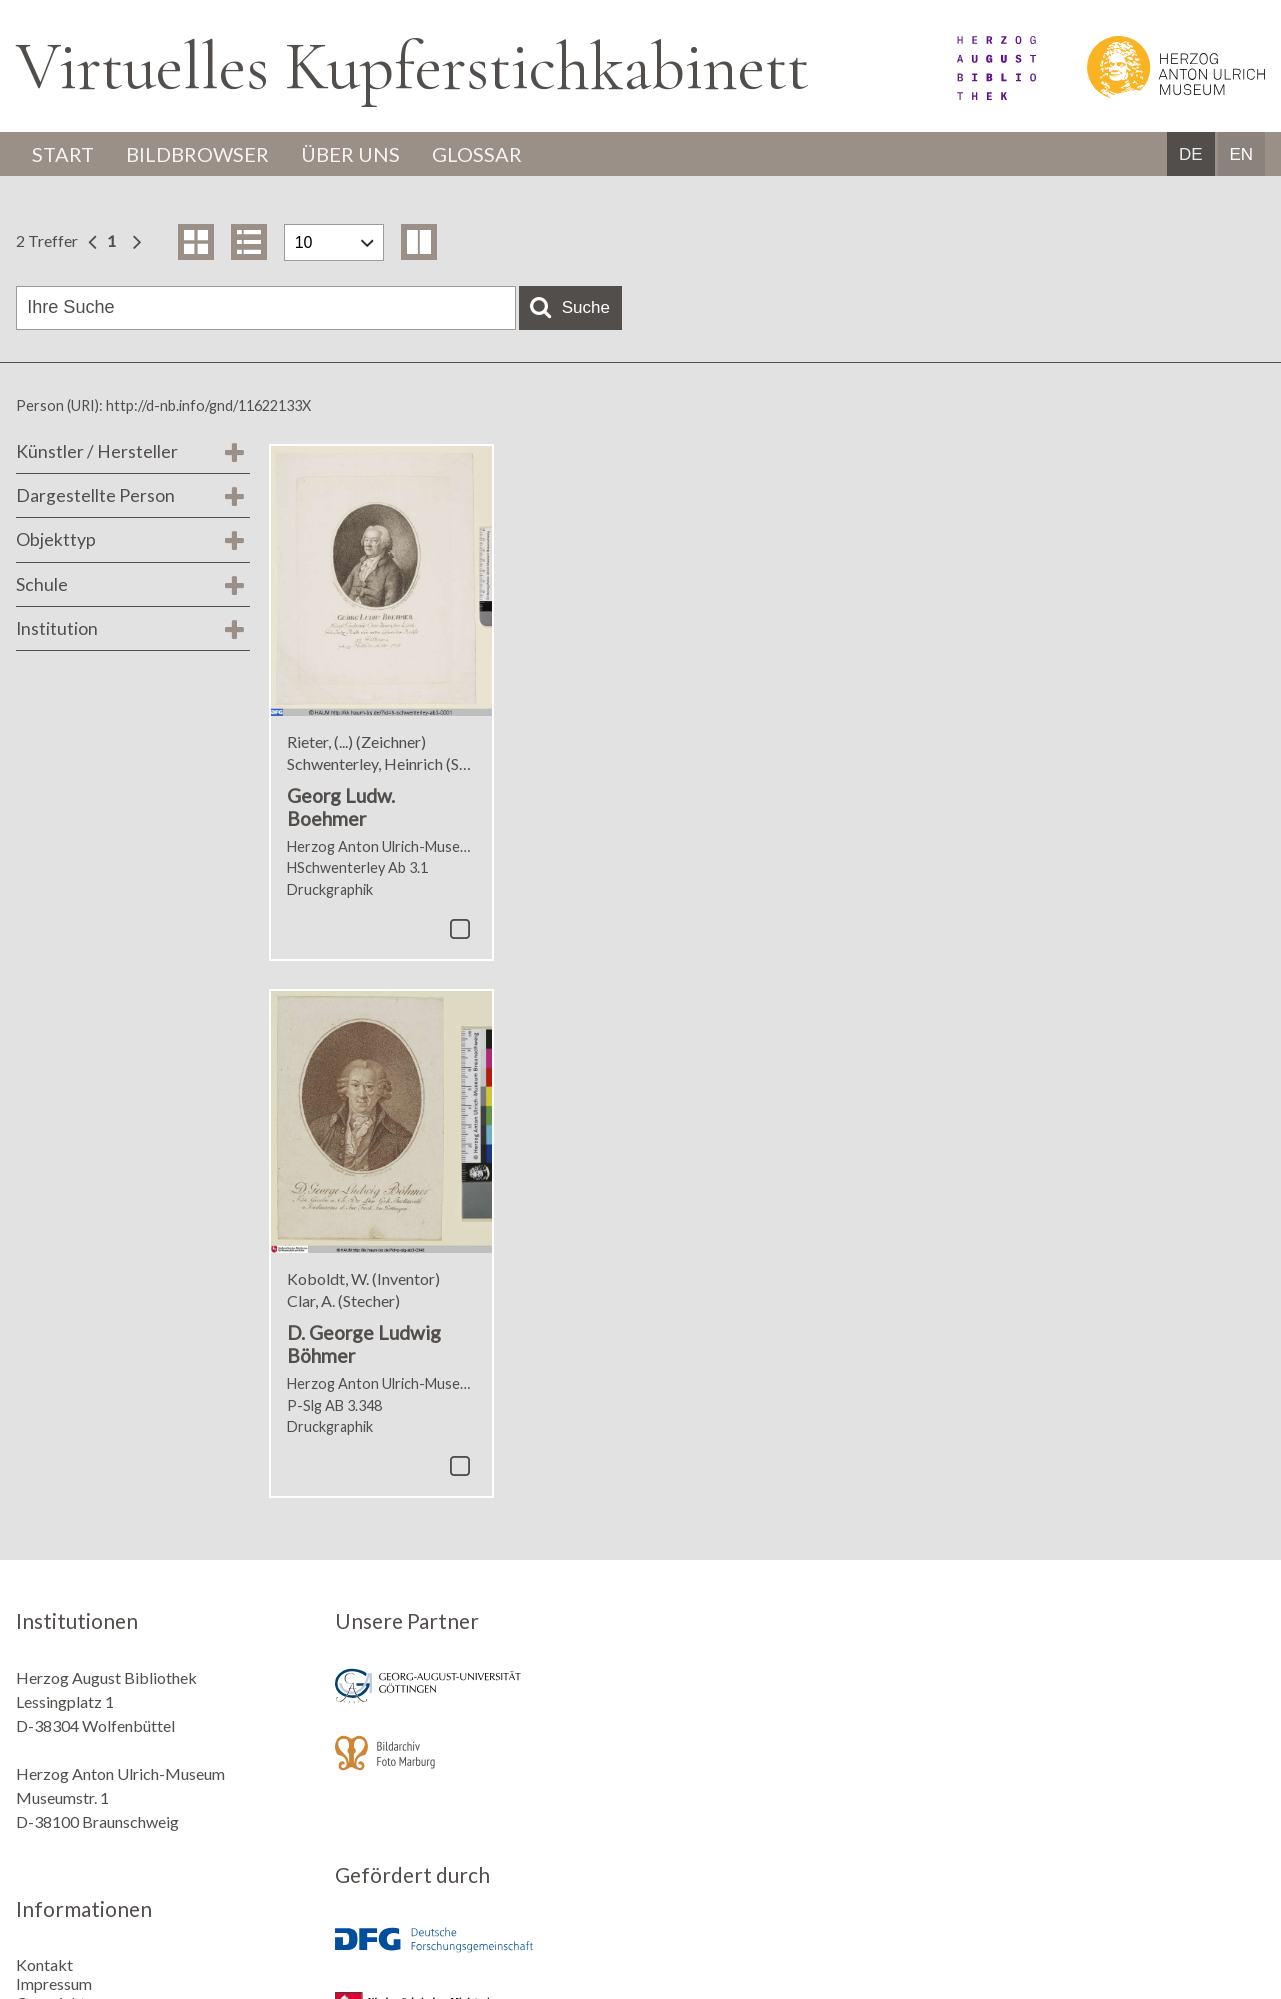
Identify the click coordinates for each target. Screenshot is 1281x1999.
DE (1191, 154)
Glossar (477, 154)
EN (1241, 154)
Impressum (54, 1983)
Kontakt (44, 1964)
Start (63, 154)
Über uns (350, 154)
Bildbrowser (197, 154)
